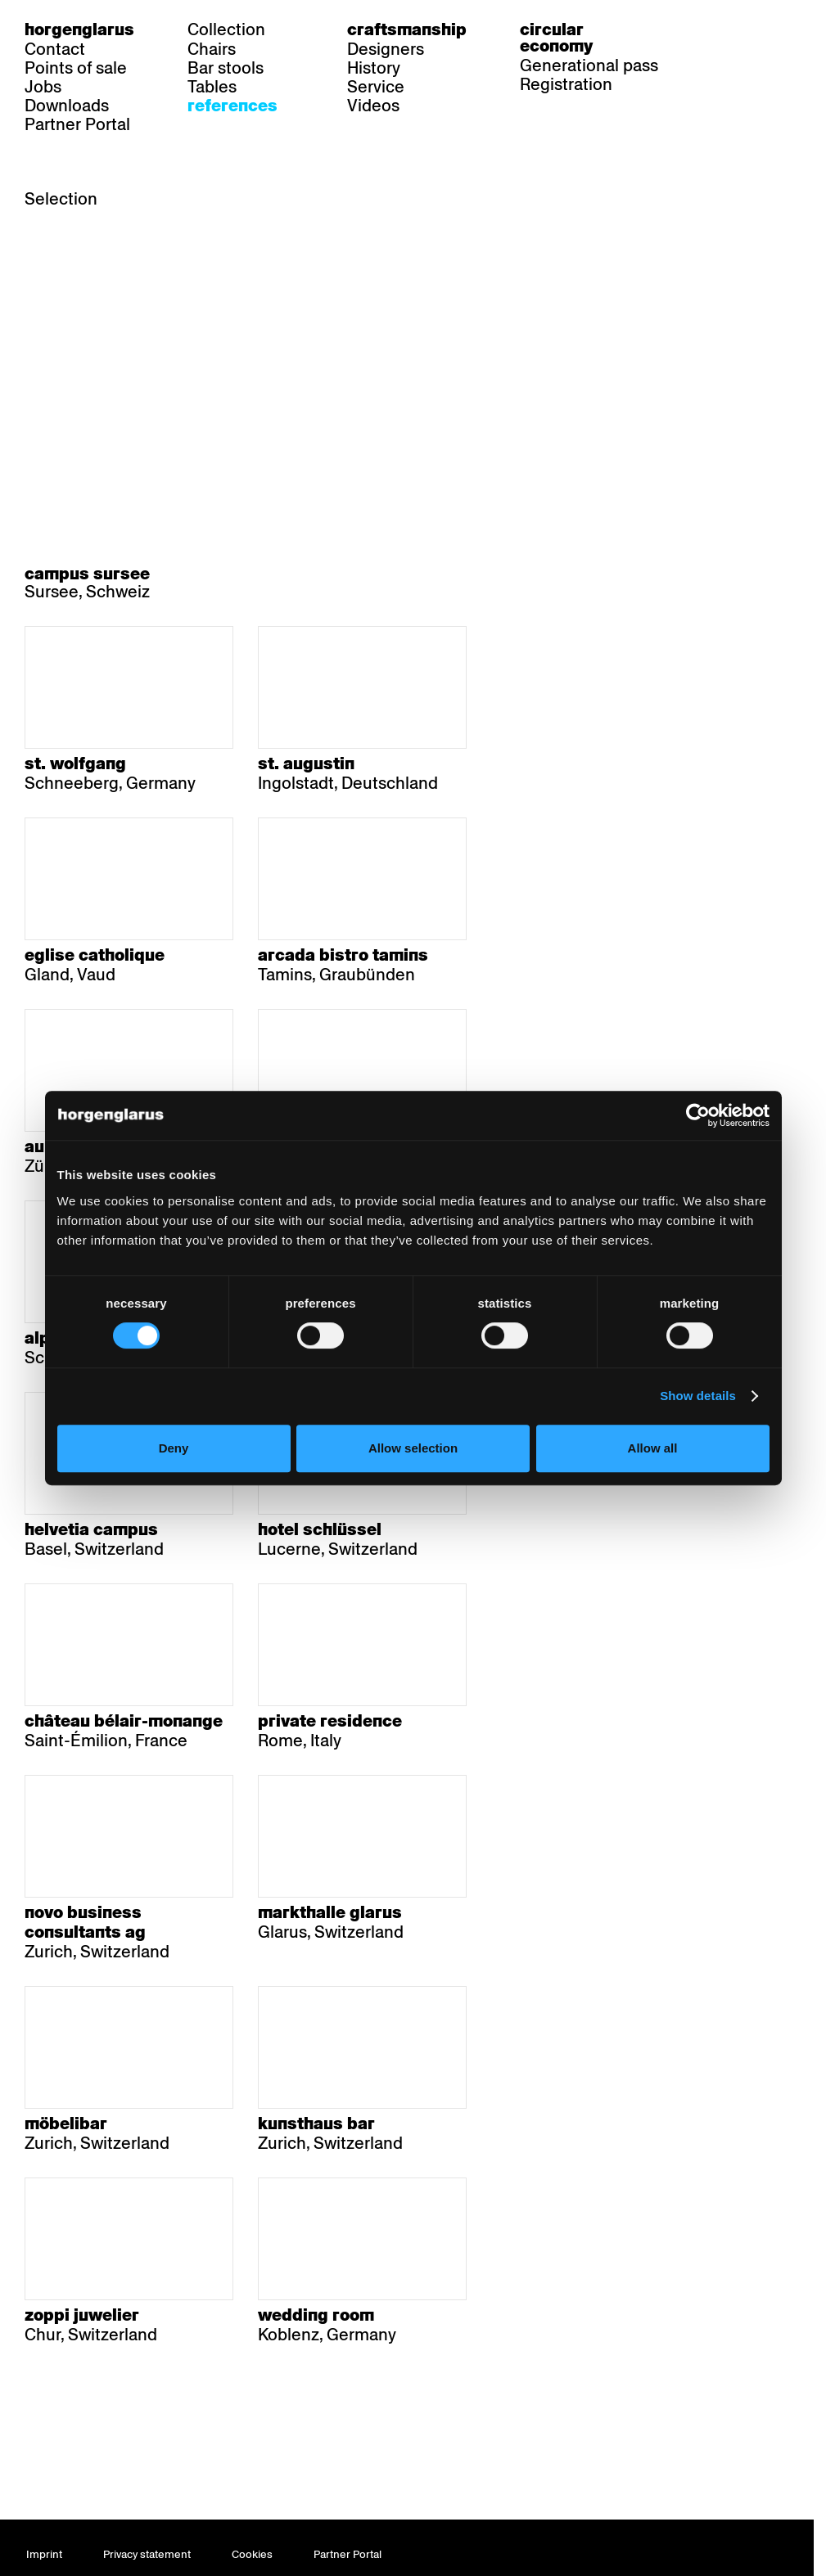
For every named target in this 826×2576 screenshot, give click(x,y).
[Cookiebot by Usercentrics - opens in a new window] (698, 1115)
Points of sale (76, 68)
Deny (174, 1448)
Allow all (653, 1448)
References (232, 105)
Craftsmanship (407, 29)
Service (375, 87)
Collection (226, 29)
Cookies (252, 2554)
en (779, 29)
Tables (212, 87)
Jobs (43, 87)
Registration (566, 84)
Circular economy (556, 38)
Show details (698, 1396)
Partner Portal (77, 124)
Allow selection (413, 1448)
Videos (373, 105)
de (716, 29)
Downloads (67, 105)
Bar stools (225, 68)
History (373, 68)
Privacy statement (147, 2554)
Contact (55, 49)
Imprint (44, 2554)
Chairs (211, 49)
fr (747, 29)
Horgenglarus (79, 29)
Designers (385, 49)
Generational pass (589, 65)
